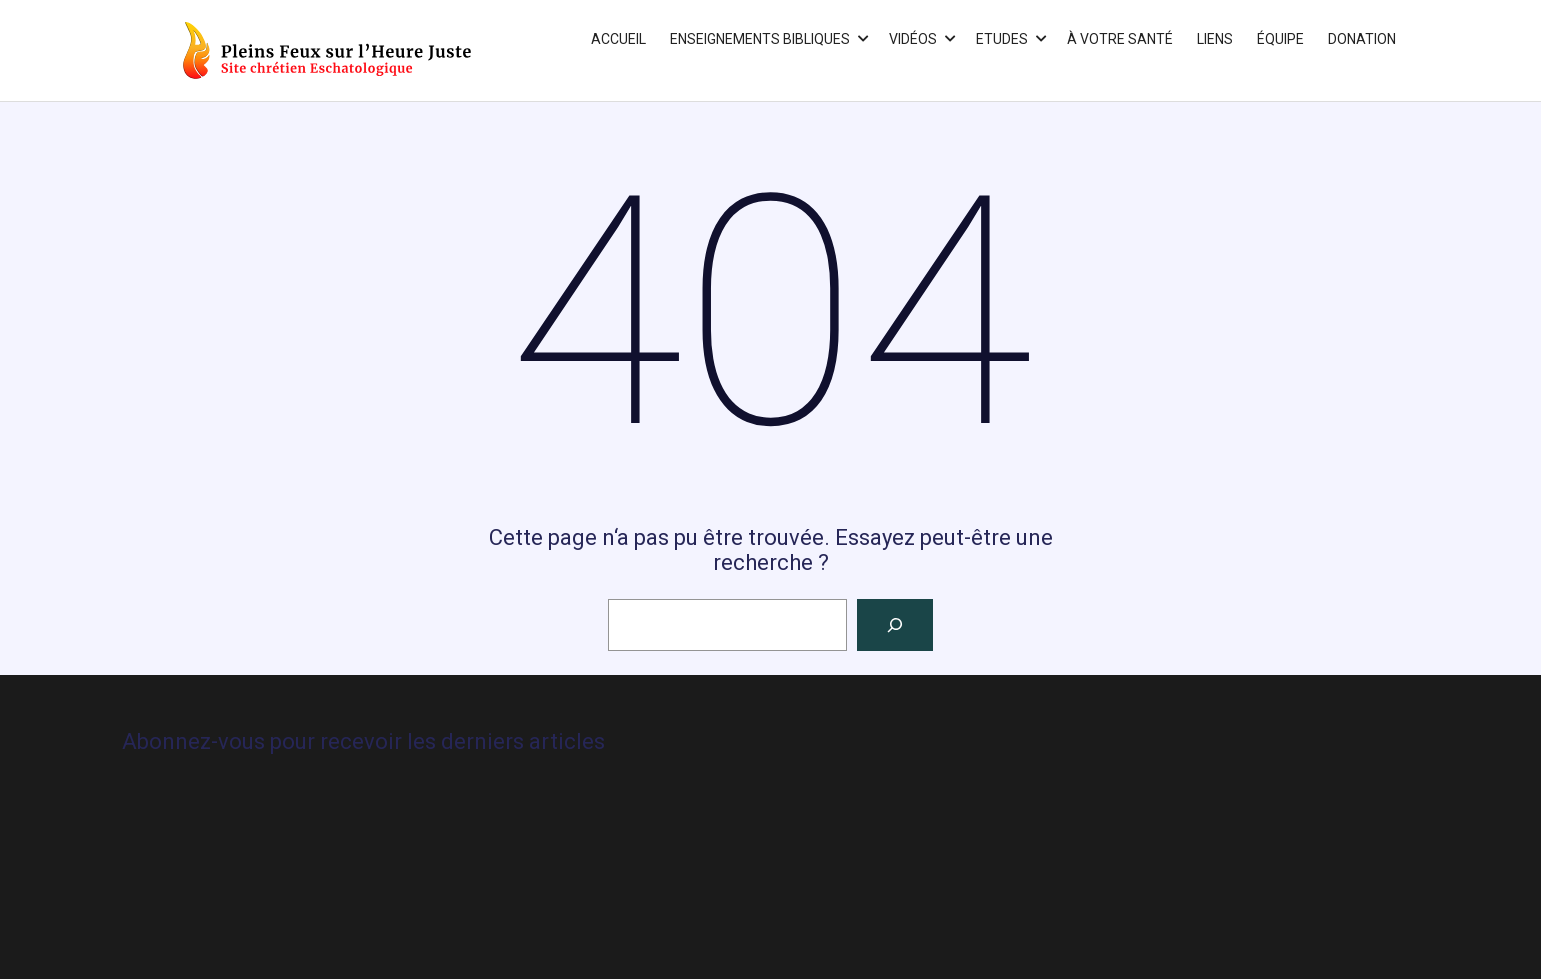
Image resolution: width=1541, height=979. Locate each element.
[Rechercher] (895, 625)
